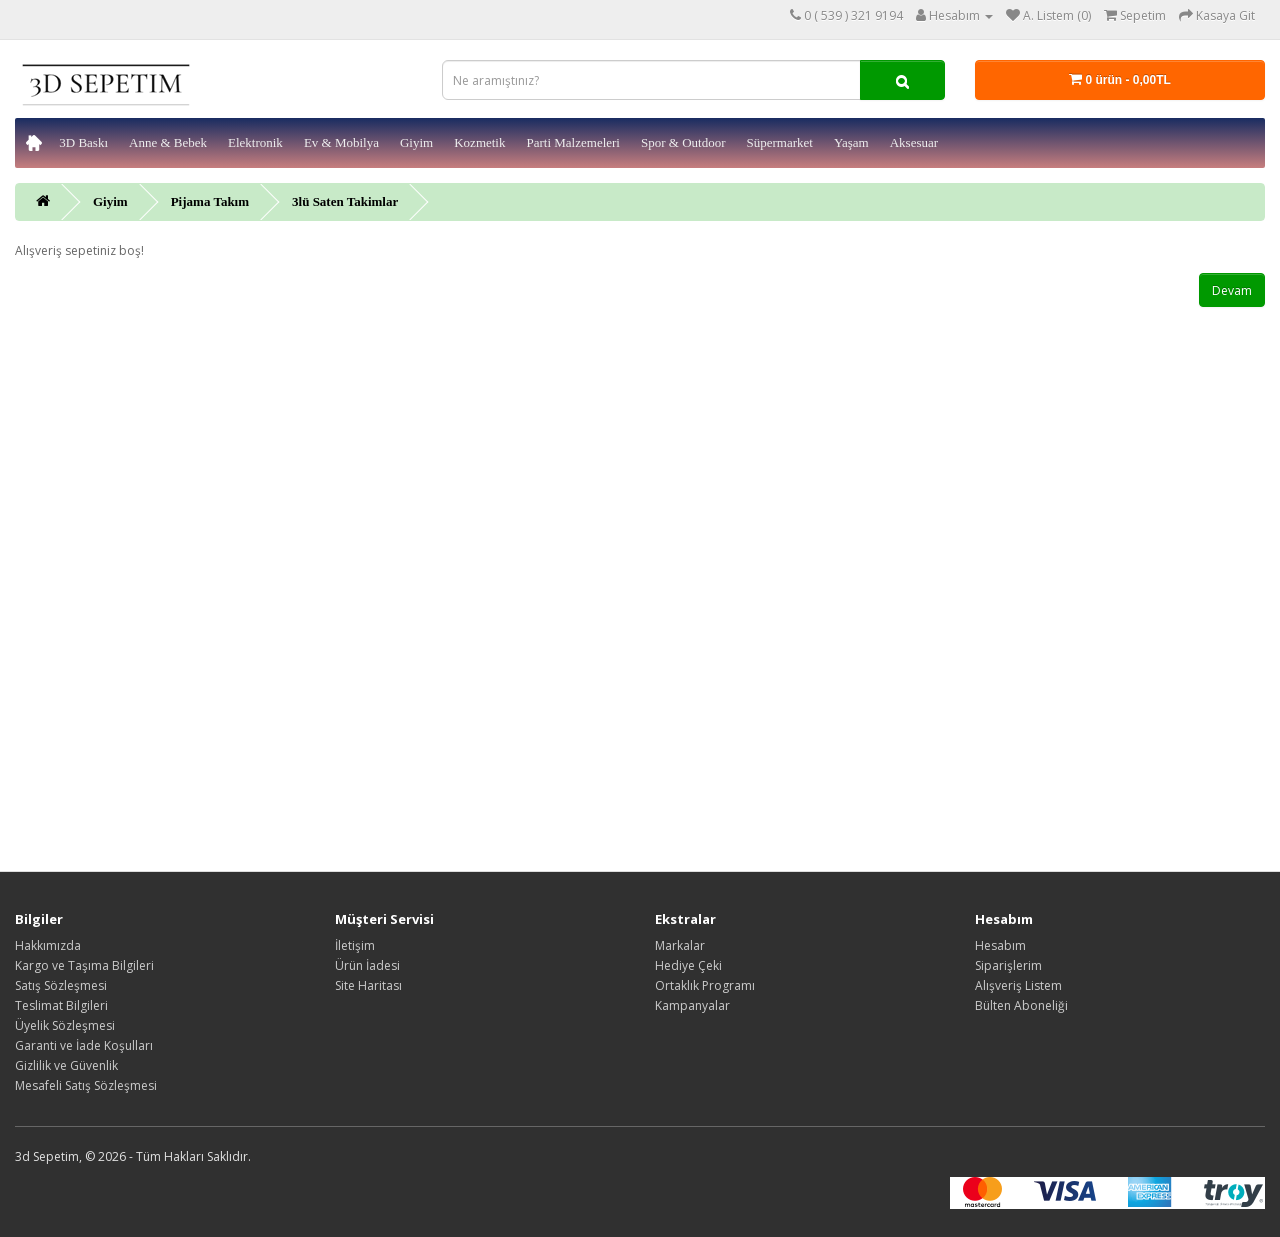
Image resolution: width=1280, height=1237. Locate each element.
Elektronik (255, 142)
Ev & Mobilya (341, 142)
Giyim (416, 142)
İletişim (355, 945)
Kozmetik (479, 142)
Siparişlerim (1008, 965)
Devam (1232, 290)
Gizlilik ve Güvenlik (66, 1065)
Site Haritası (368, 985)
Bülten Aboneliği (1021, 1005)
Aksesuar (914, 142)
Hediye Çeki (688, 965)
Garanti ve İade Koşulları (84, 1045)
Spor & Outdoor (683, 142)
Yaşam (851, 142)
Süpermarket (779, 142)
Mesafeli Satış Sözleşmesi (86, 1085)
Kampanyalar (692, 1005)
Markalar (680, 945)
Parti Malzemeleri (573, 142)
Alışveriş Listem (1018, 985)
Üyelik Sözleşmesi (65, 1025)
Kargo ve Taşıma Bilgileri (84, 965)
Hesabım (1000, 945)
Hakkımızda (48, 945)
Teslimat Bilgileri (61, 1005)
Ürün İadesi (367, 965)
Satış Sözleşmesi (61, 985)
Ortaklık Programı (705, 985)
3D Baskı (83, 142)
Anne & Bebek (168, 142)
